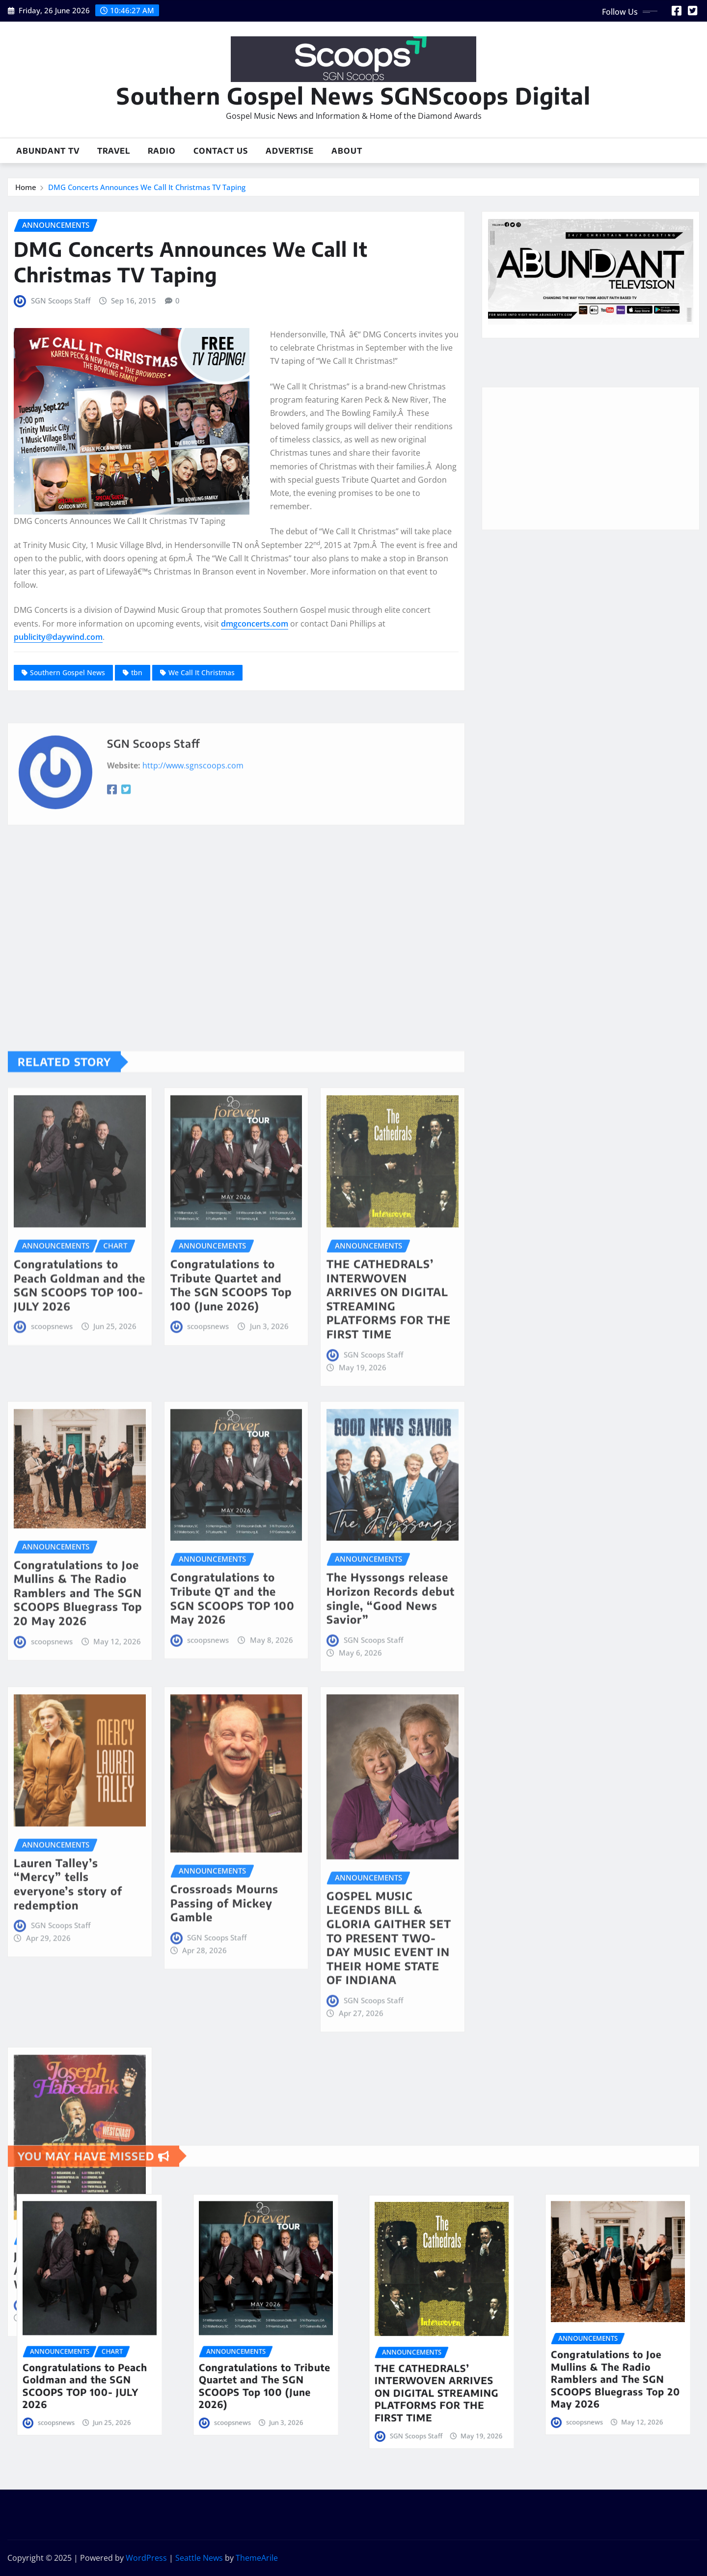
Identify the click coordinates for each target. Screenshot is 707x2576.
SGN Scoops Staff (60, 300)
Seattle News (199, 2557)
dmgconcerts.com (254, 623)
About (346, 151)
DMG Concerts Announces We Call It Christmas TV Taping (146, 187)
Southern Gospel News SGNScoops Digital (353, 96)
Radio (162, 151)
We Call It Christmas (201, 672)
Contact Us (220, 151)
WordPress (146, 2557)
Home (25, 187)
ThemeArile (257, 2557)
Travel (113, 151)
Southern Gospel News (67, 672)
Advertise (290, 151)
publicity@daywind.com (58, 636)
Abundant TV (48, 151)
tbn (136, 672)
